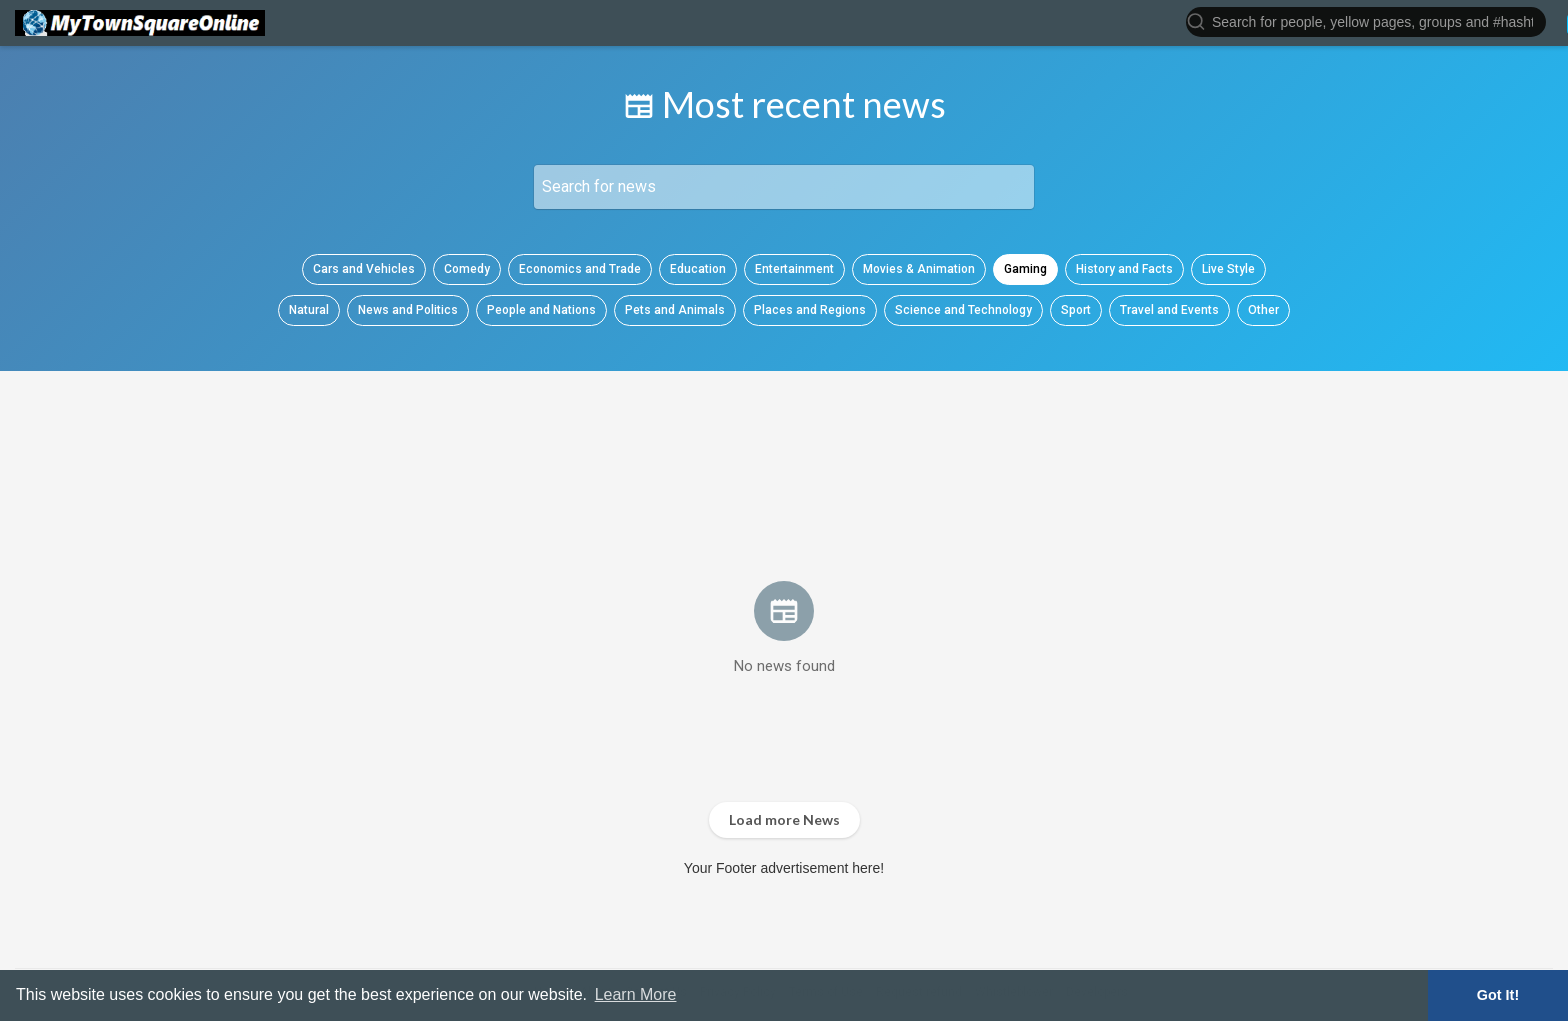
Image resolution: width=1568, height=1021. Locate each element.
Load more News (784, 819)
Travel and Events (1169, 310)
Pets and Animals (675, 310)
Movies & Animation (919, 269)
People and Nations (541, 310)
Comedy (467, 269)
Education (698, 269)
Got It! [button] (1498, 995)
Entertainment (794, 269)
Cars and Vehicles (364, 269)
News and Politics (408, 310)
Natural (309, 310)
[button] (1366, 20)
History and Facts (1124, 269)
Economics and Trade (580, 269)
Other (1263, 310)
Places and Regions (810, 310)
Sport (1076, 310)
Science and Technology (963, 310)
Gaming (1025, 269)
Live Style (1228, 269)
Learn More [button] (636, 994)
